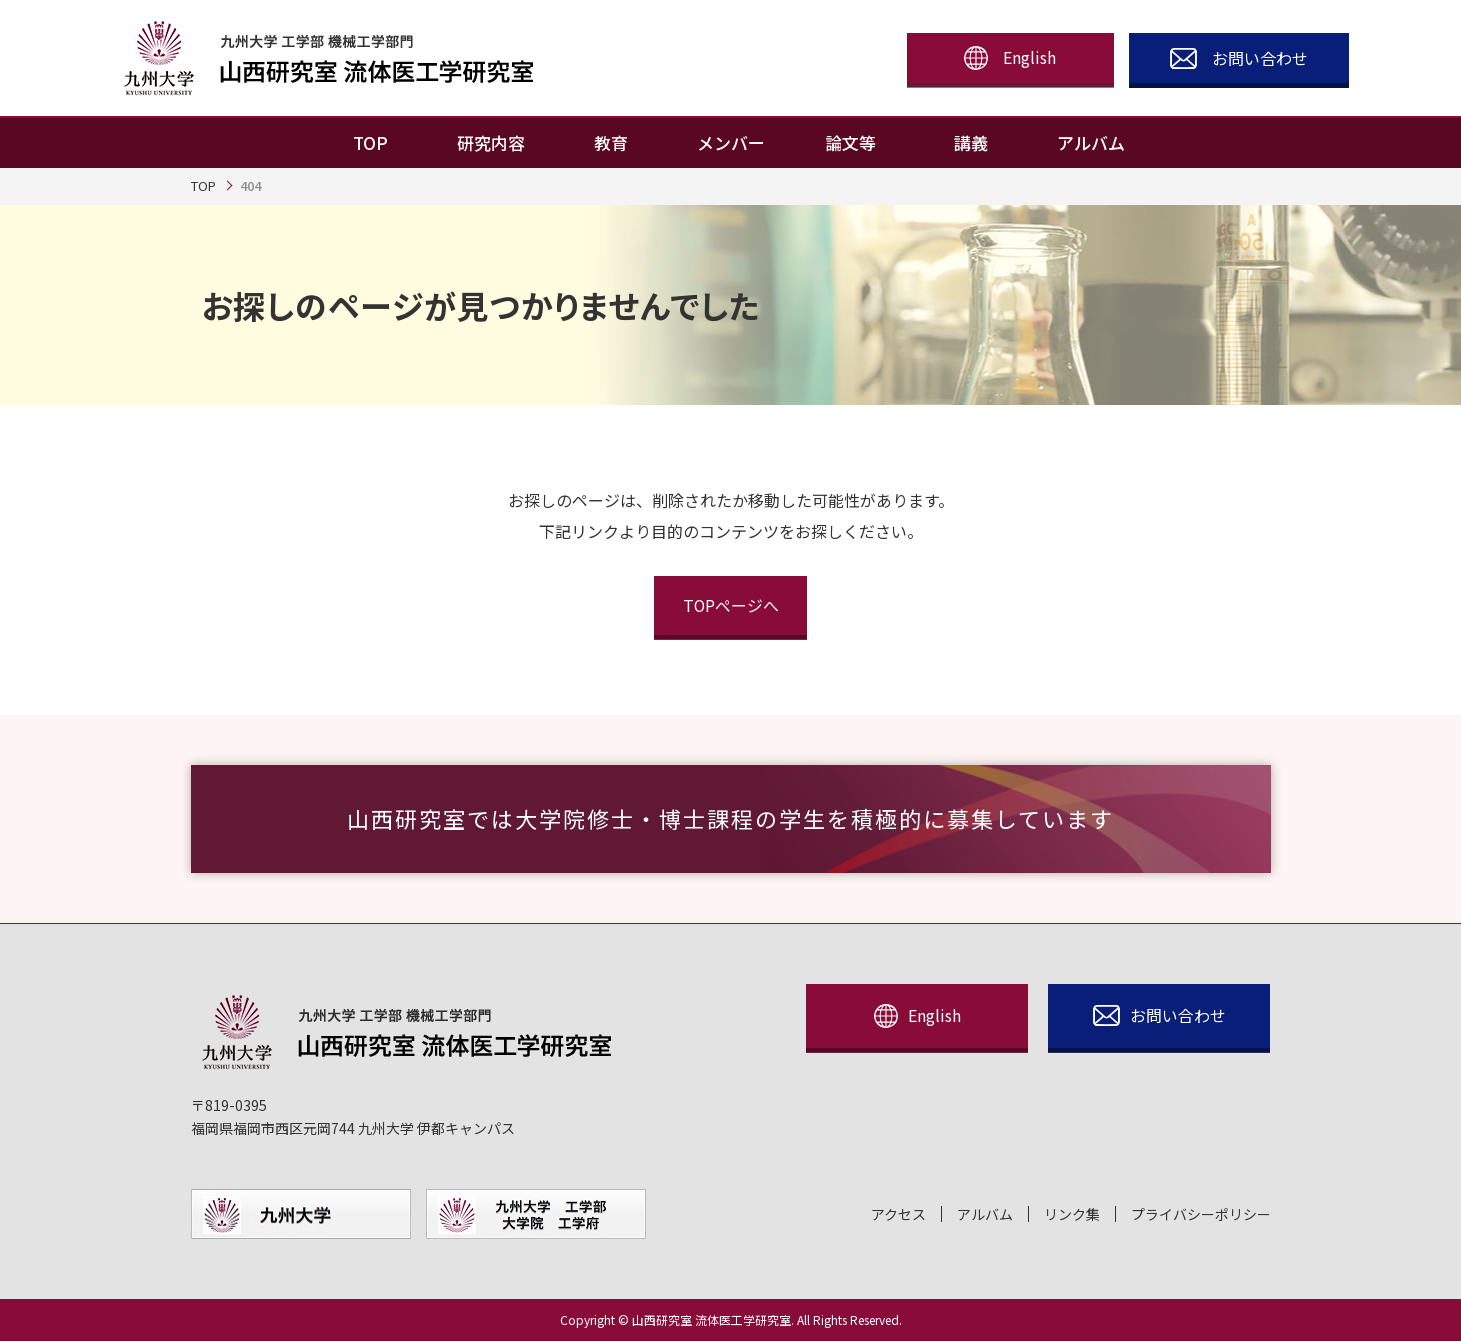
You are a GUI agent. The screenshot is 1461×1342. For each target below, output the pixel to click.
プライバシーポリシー (1201, 1215)
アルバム (985, 1215)
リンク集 (1072, 1215)
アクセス (898, 1215)
